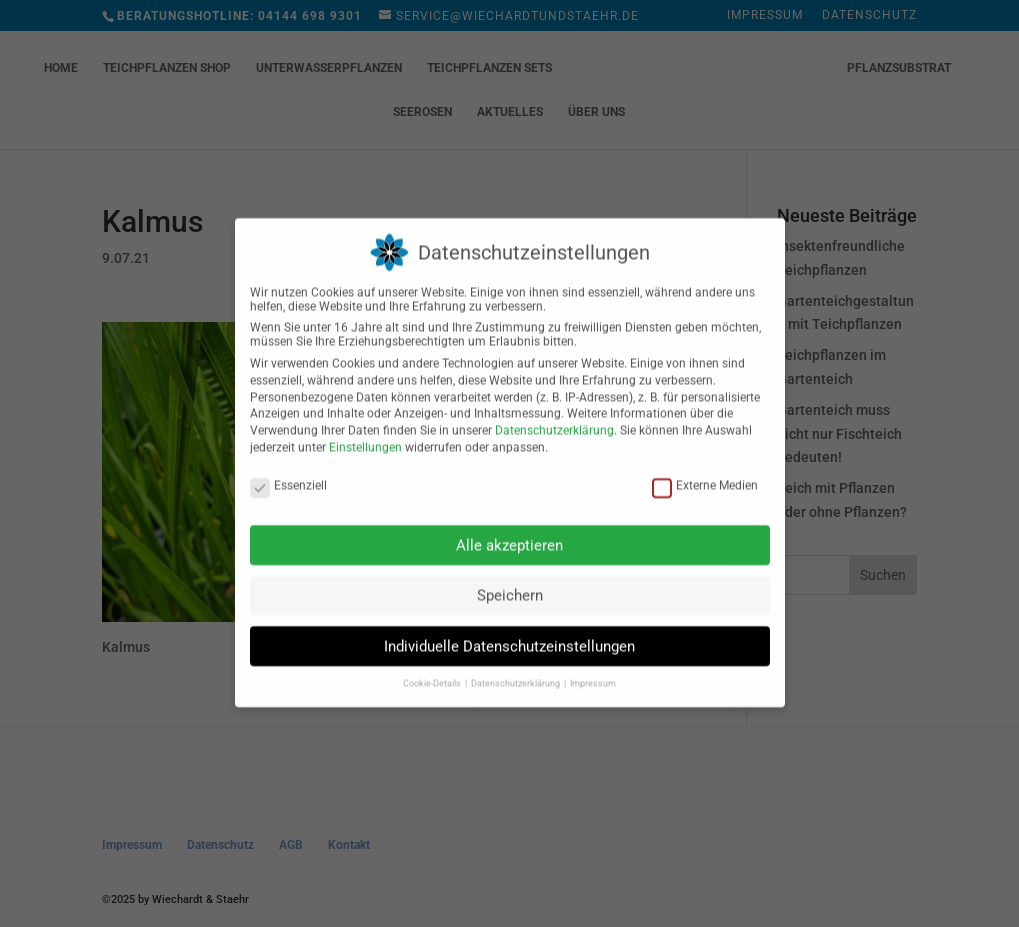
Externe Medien (705, 472)
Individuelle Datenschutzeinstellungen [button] (509, 633)
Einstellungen (365, 434)
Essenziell (288, 472)
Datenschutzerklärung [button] (516, 670)
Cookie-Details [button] (433, 670)
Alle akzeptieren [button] (509, 531)
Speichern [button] (510, 582)
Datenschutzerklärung (554, 417)
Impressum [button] (593, 670)
